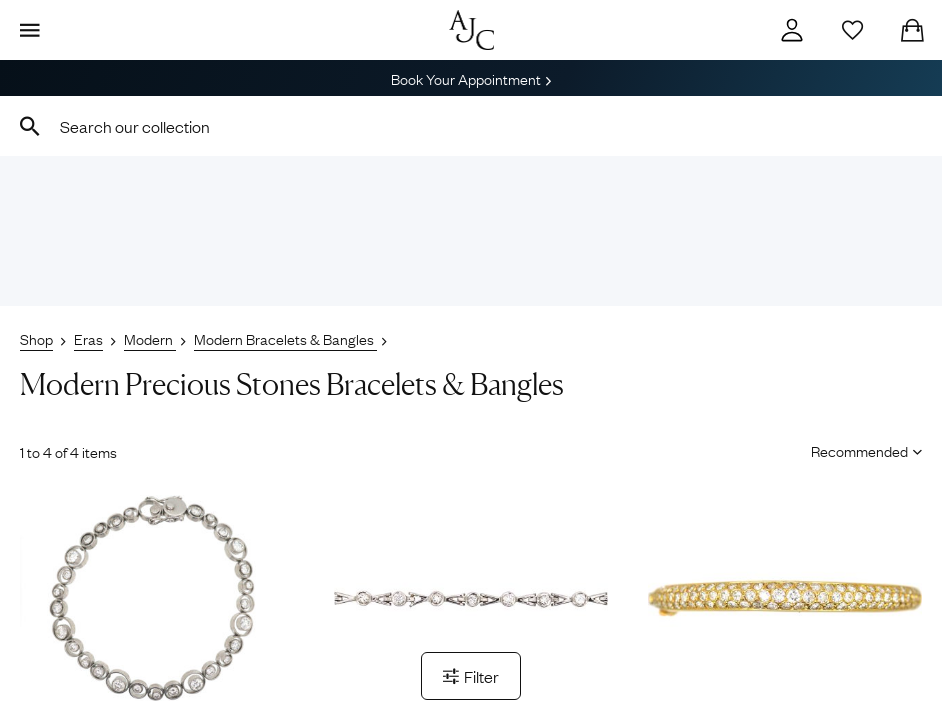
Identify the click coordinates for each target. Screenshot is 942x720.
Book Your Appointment (471, 78)
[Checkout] (912, 30)
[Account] (792, 30)
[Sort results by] (859, 450)
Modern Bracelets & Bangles (285, 338)
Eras (88, 338)
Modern (150, 338)
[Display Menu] (30, 30)
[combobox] (471, 126)
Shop (36, 338)
